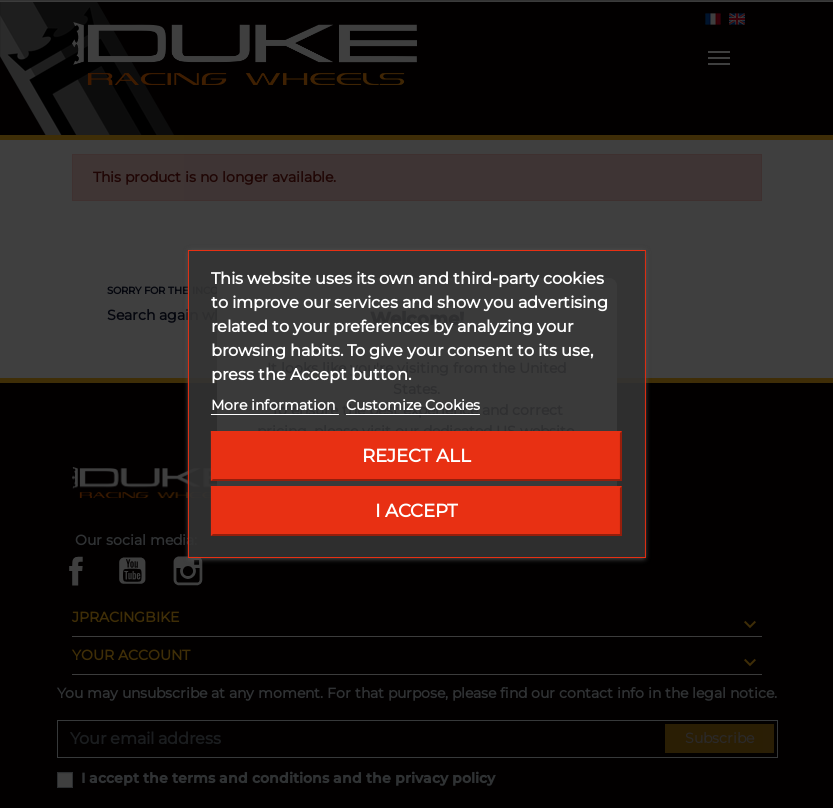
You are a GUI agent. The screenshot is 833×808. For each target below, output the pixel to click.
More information (275, 405)
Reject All (416, 455)
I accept (416, 510)
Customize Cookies (413, 405)
